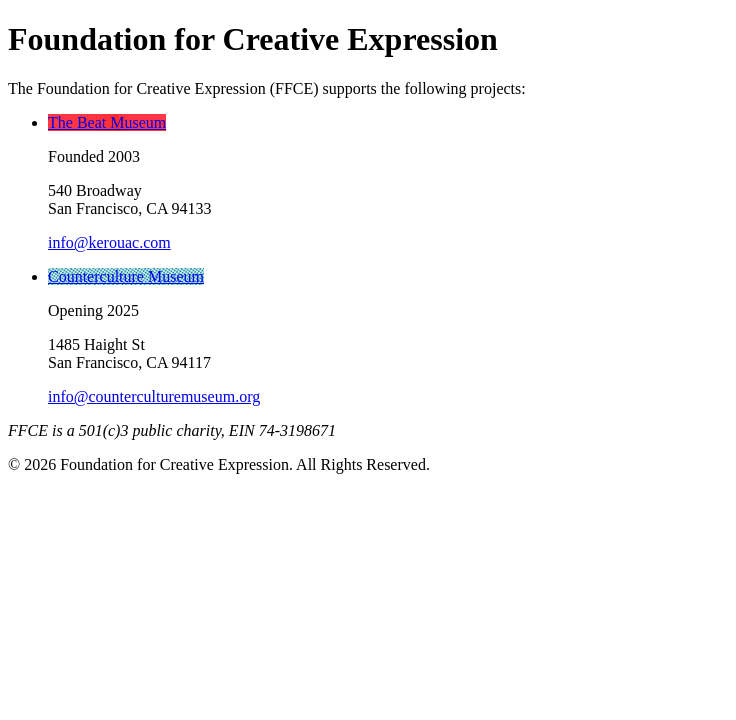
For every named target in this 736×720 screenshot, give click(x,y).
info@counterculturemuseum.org (154, 396)
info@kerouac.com (109, 242)
